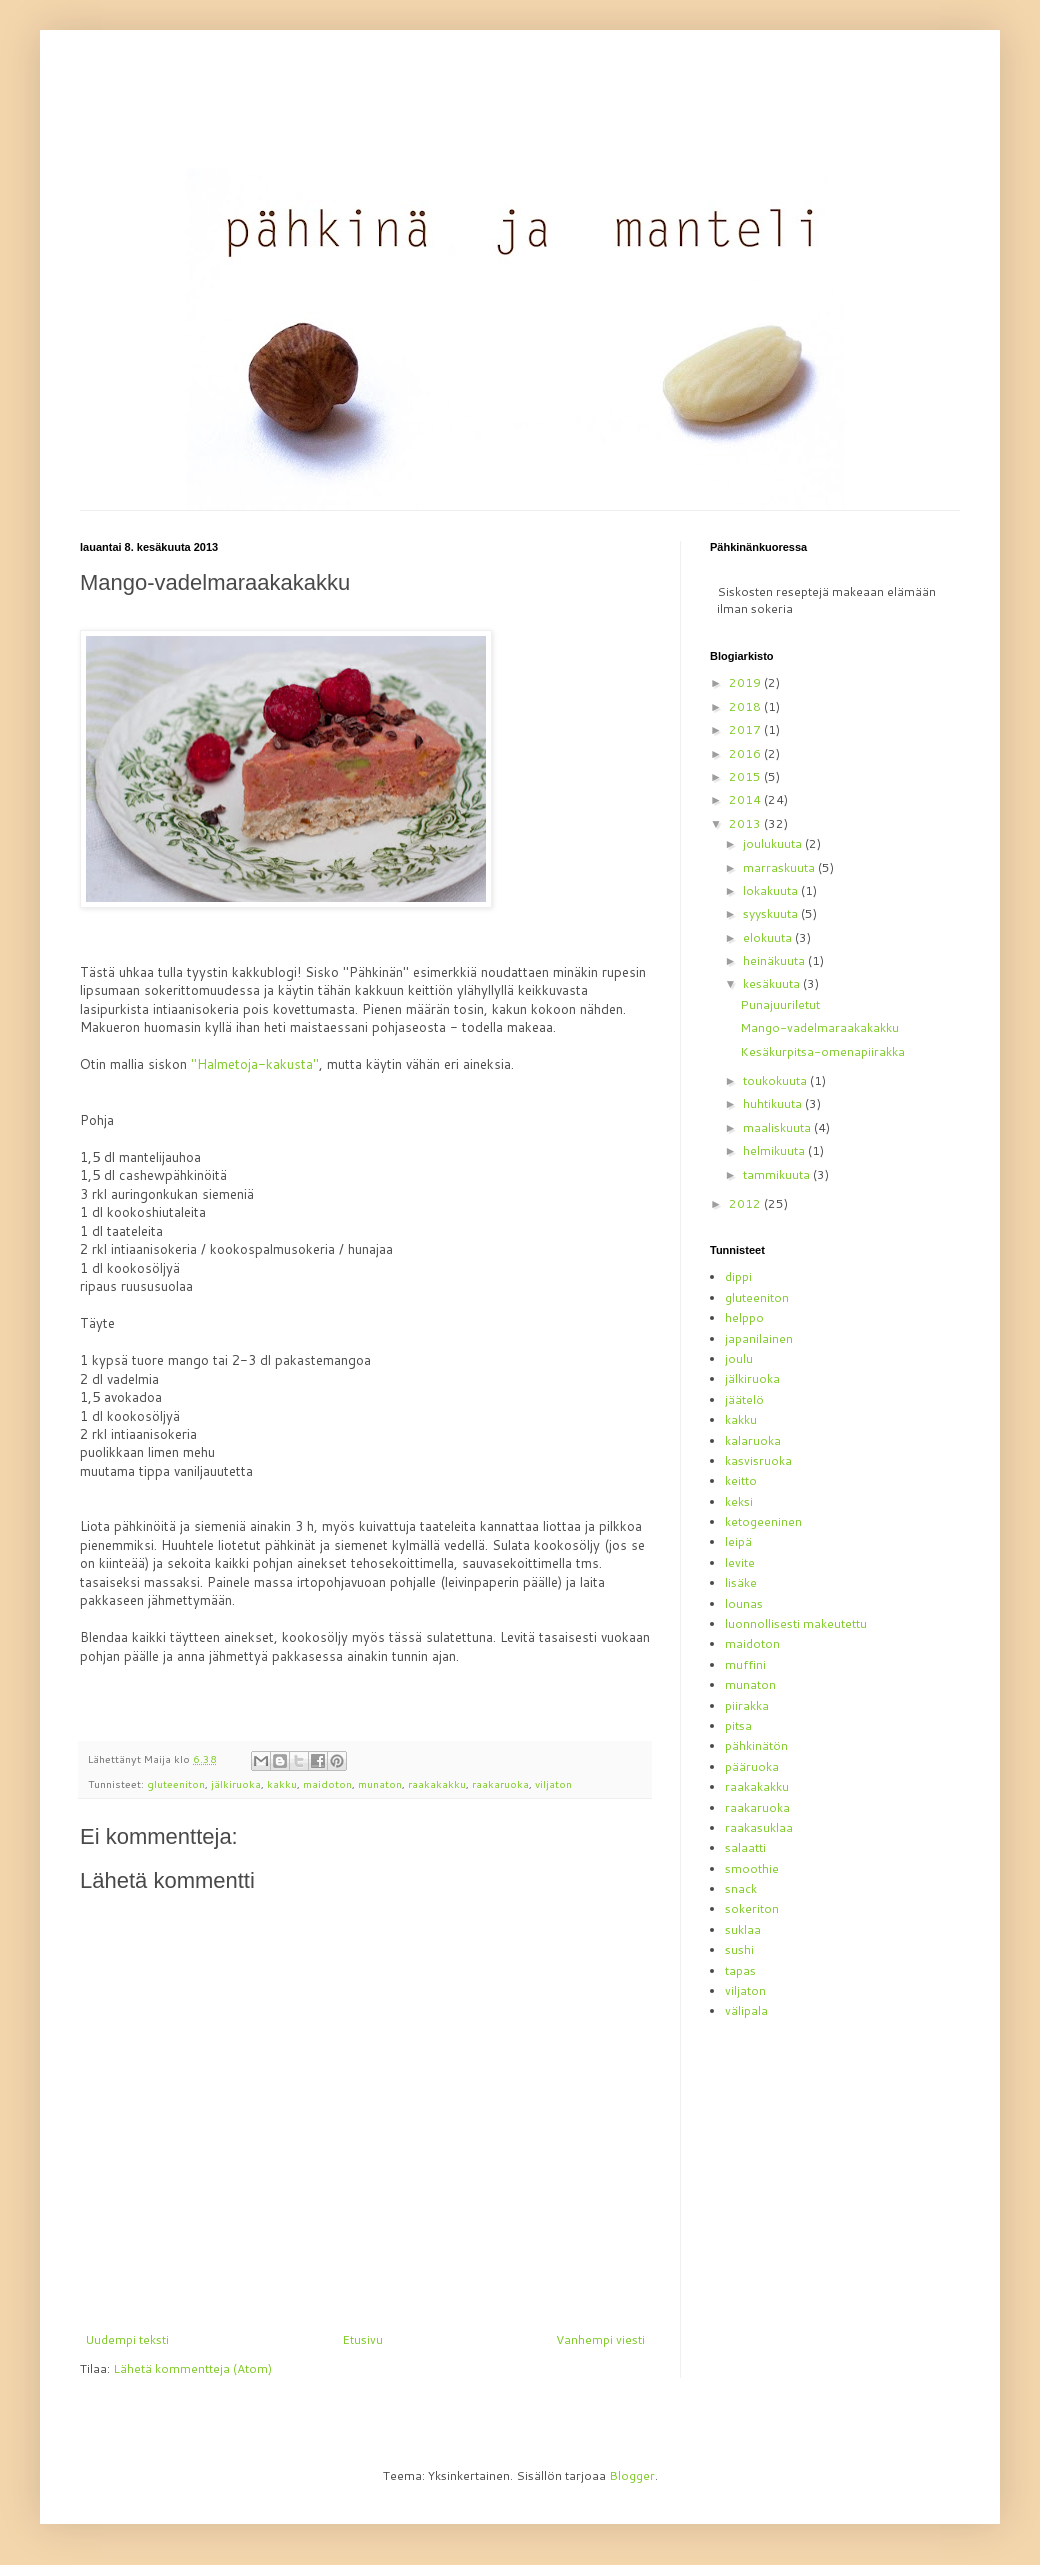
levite (740, 1562)
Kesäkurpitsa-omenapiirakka (822, 1051)
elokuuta (769, 937)
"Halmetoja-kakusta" (255, 1064)
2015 (746, 776)
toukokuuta (776, 1080)
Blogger (632, 2475)
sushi (739, 1949)
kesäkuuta (773, 983)
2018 (746, 706)
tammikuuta (778, 1174)
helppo (744, 1317)
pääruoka (752, 1766)
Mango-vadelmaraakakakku (819, 1027)
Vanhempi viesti (600, 2339)
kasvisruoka (758, 1460)
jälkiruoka (236, 1783)
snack (741, 1888)
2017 (746, 729)
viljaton (553, 1783)
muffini (745, 1664)
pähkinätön (756, 1745)
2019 (746, 682)
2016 (746, 753)
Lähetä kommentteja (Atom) (192, 2368)
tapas (740, 1970)
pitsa (738, 1725)
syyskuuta (772, 913)
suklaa (743, 1929)
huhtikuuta (774, 1103)
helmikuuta (775, 1150)
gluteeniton (176, 1783)
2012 (746, 1203)
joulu (739, 1358)
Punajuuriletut (780, 1004)
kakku (282, 1783)
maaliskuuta (778, 1127)
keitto (741, 1480)
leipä (738, 1541)
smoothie (752, 1868)
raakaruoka (500, 1783)
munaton (380, 1783)
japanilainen (759, 1338)
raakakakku (437, 1783)
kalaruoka (753, 1440)
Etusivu (362, 2339)
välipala (746, 2010)
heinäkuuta (775, 960)
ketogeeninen (763, 1521)
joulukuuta (774, 843)
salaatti (745, 1847)
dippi (738, 1276)
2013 (746, 823)
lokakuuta (772, 890)
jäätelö (744, 1399)
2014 (746, 799)
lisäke (741, 1582)
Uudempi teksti (127, 2339)
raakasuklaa (759, 1827)
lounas (744, 1603)
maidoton (327, 1783)
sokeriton (752, 1908)
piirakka (747, 1705)
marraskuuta (780, 867)
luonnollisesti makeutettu (796, 1623)
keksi (739, 1501)
